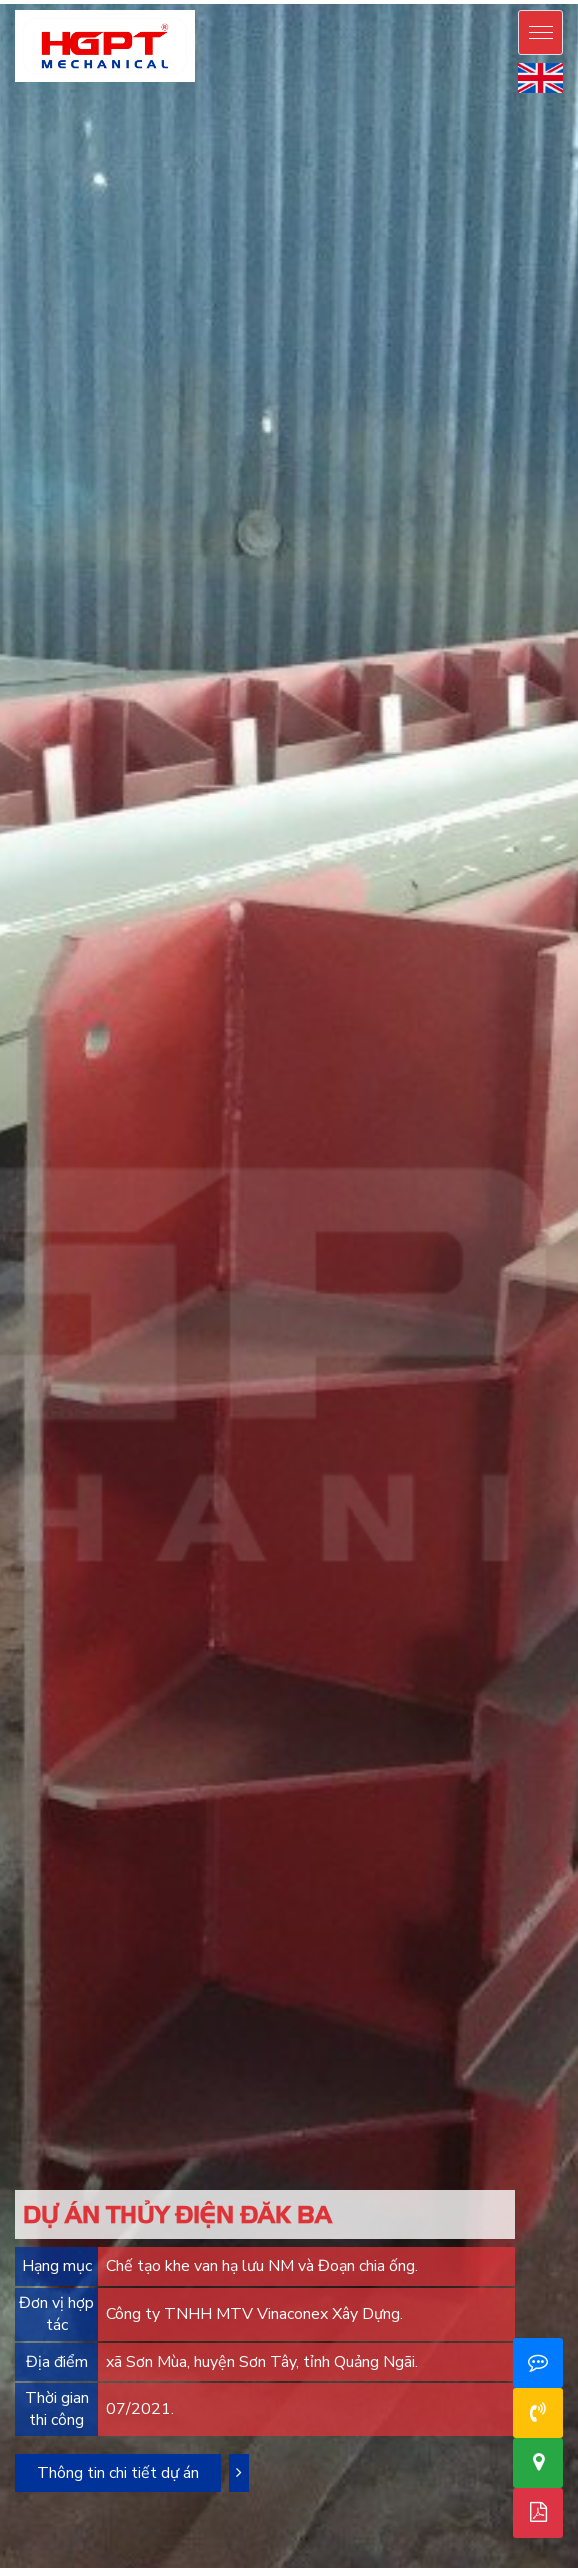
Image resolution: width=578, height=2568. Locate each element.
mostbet (491, 0)
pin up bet (35, 0)
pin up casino (12, 0)
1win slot (363, 2)
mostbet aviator (31, 2)
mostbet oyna (479, 0)
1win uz (243, 2)
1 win (198, 2)
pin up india (184, 0)
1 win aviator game (210, 2)
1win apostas (370, 2)
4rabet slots (463, 2)
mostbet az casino (517, 0)
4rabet (454, 2)
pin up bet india (309, 0)
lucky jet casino (422, 2)
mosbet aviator (45, 2)
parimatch (474, 2)
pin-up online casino (24, 0)
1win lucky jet (326, 2)
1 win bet (183, 2)
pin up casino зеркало (386, 0)
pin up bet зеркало (406, 0)
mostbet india (497, 2)
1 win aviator (143, 2)
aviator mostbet (158, 2)
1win (195, 2)
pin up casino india (166, 0)
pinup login (142, 0)
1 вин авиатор (315, 2)
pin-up (40, 0)
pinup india (191, 0)
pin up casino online (153, 0)
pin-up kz (343, 0)
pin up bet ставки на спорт (422, 0)
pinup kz (350, 0)
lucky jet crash (387, 2)
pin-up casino (276, 0)
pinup (6, 0)
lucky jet (378, 2)
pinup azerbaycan (80, 0)
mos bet (472, 0)
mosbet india (505, 2)
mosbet (450, 0)
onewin (202, 2)
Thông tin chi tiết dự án (118, 2473)
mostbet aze (444, 0)
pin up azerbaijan (68, 0)
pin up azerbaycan (93, 0)
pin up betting (206, 0)
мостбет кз (88, 2)
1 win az (347, 2)
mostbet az (466, 0)
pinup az (46, 0)
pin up (2, 0)
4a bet (447, 2)
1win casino (167, 2)
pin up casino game (131, 0)
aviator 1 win (150, 2)
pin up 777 (241, 0)
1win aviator (257, 2)
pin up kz (323, 0)
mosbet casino (458, 0)
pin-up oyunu (120, 0)
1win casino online (222, 2)
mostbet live (550, 0)
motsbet (486, 0)
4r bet (450, 2)
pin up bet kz (336, 0)
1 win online (265, 2)
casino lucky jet (410, 2)
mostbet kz (23, 2)
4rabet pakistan (440, 2)
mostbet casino (499, 0)
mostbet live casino (539, 0)
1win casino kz (176, 2)
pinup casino (176, 0)
